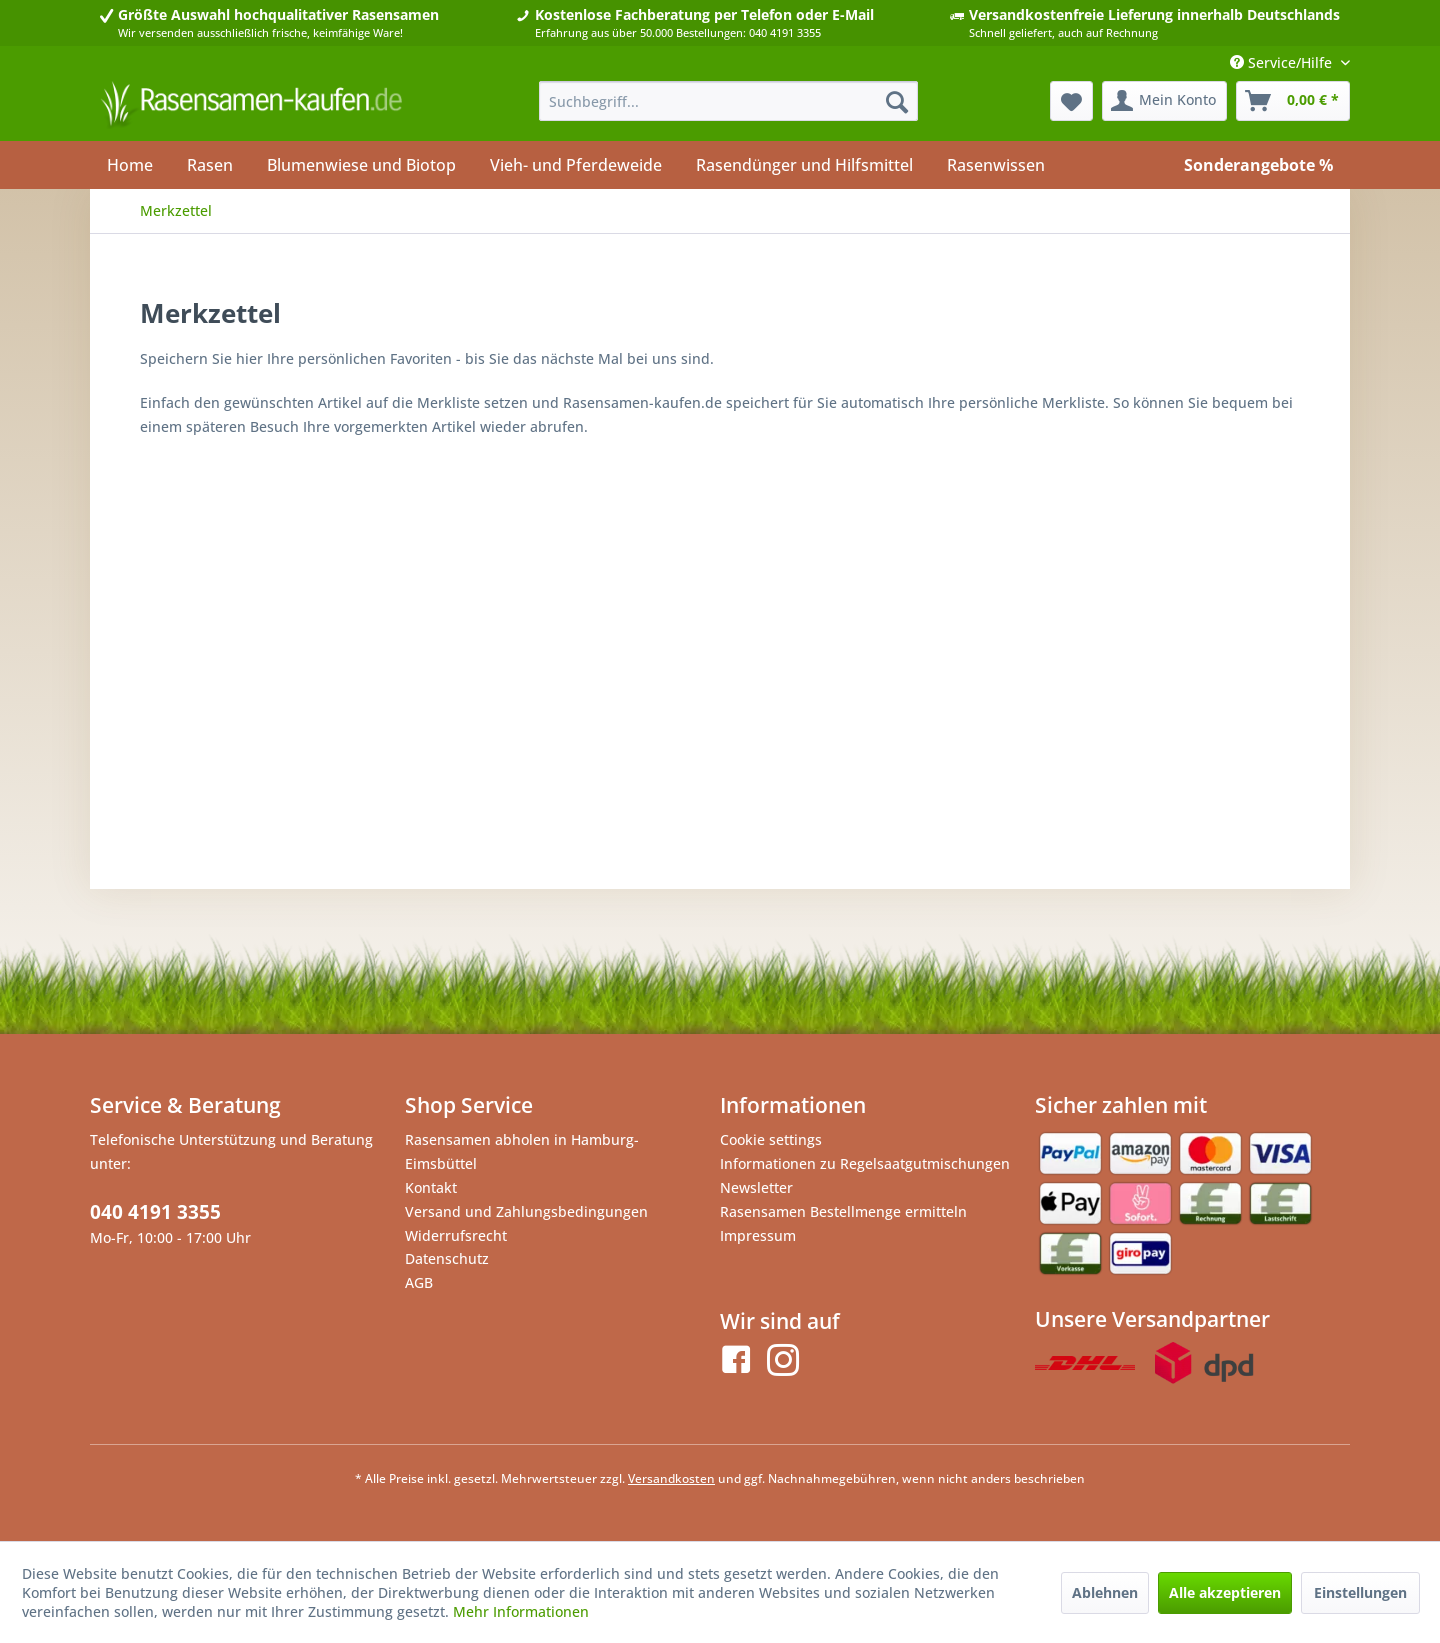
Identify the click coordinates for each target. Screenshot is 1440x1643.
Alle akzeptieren (1225, 1592)
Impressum (758, 1235)
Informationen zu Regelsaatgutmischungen (865, 1163)
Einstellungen (1360, 1592)
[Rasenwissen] (996, 165)
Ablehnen (1105, 1592)
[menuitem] (728, 101)
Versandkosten (671, 1478)
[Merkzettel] (1071, 101)
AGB (419, 1282)
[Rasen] (210, 165)
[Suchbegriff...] (728, 101)
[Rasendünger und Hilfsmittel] (804, 165)
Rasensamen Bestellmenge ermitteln (843, 1211)
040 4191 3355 (155, 1212)
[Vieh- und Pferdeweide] (576, 165)
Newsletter (756, 1187)
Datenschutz (447, 1258)
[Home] (130, 165)
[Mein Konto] (1164, 101)
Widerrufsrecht (456, 1235)
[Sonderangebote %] (1258, 165)
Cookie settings (771, 1139)
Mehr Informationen (521, 1611)
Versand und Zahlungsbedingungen (526, 1211)
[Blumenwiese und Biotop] (361, 165)
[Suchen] (897, 101)
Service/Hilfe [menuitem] (1283, 62)
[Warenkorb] (1293, 101)
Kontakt (431, 1187)
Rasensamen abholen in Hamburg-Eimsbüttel (522, 1151)
